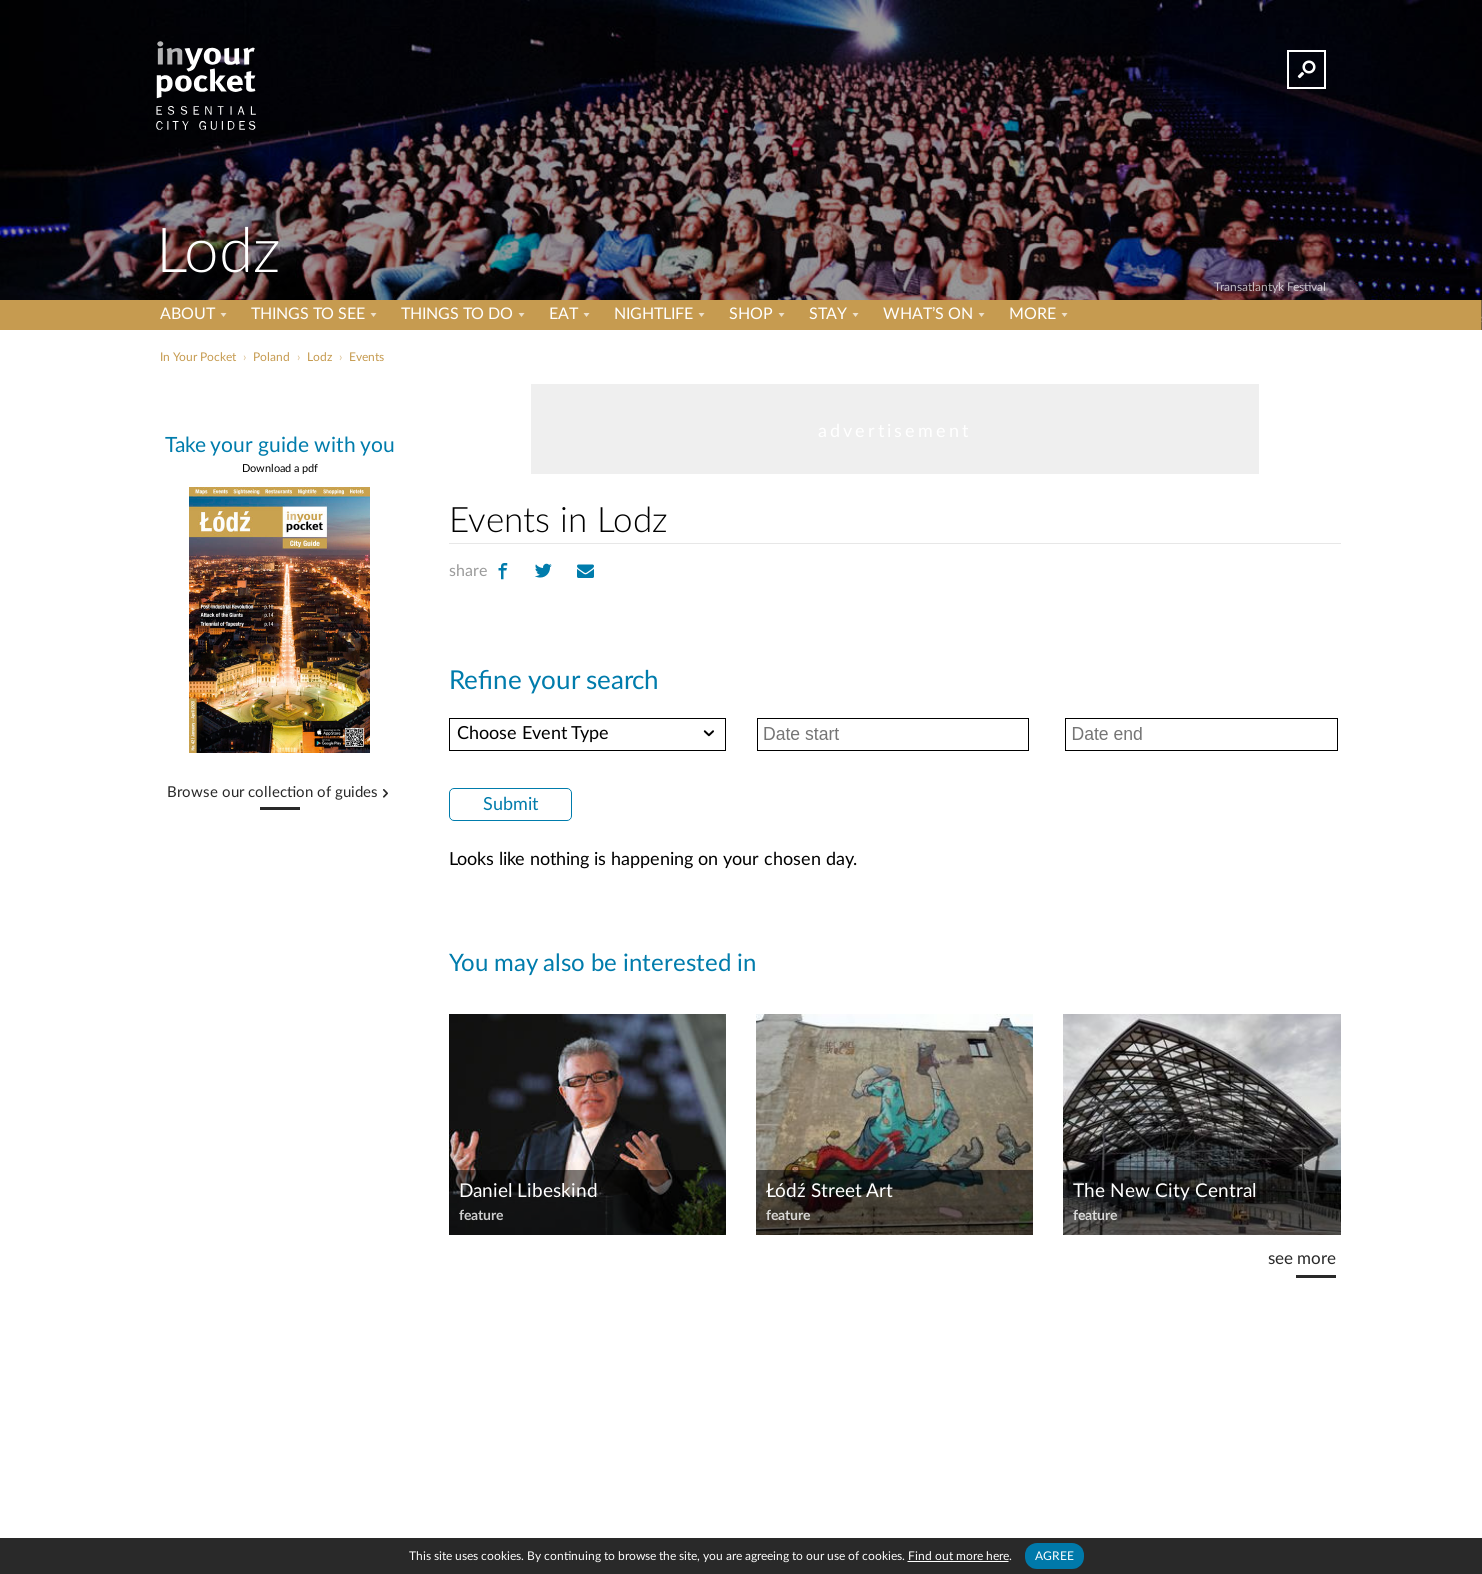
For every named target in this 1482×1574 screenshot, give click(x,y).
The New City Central (1164, 1191)
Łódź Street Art (829, 1191)
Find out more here (958, 1556)
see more (1302, 1258)
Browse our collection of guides (272, 793)
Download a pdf (280, 468)
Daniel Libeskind (528, 1191)
